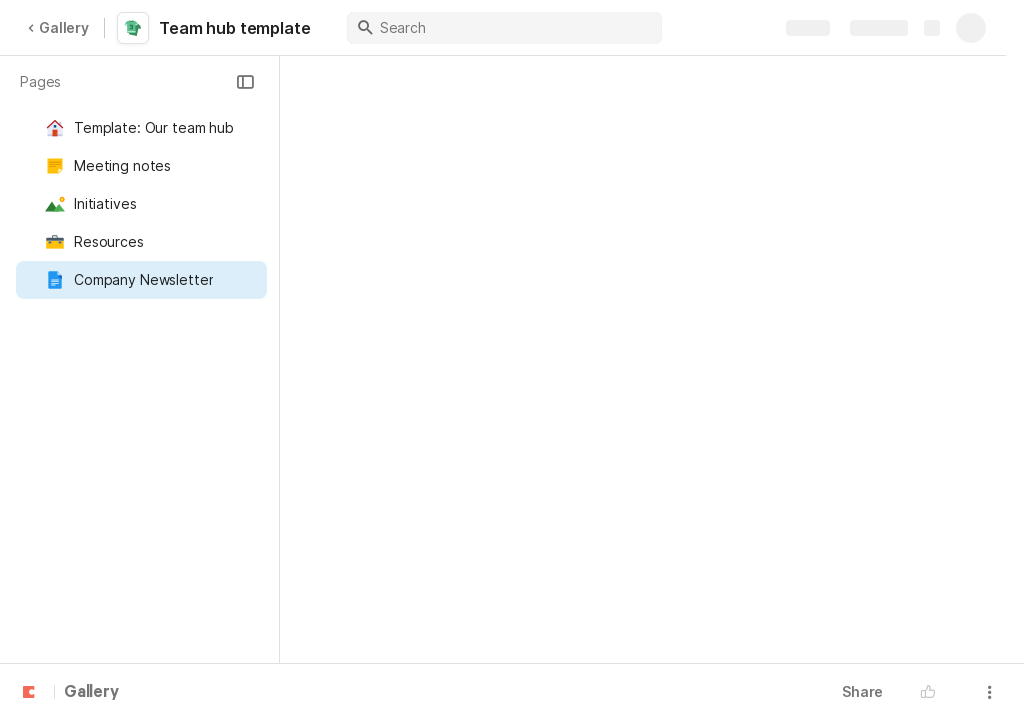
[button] (245, 82)
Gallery (58, 27)
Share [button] (862, 691)
